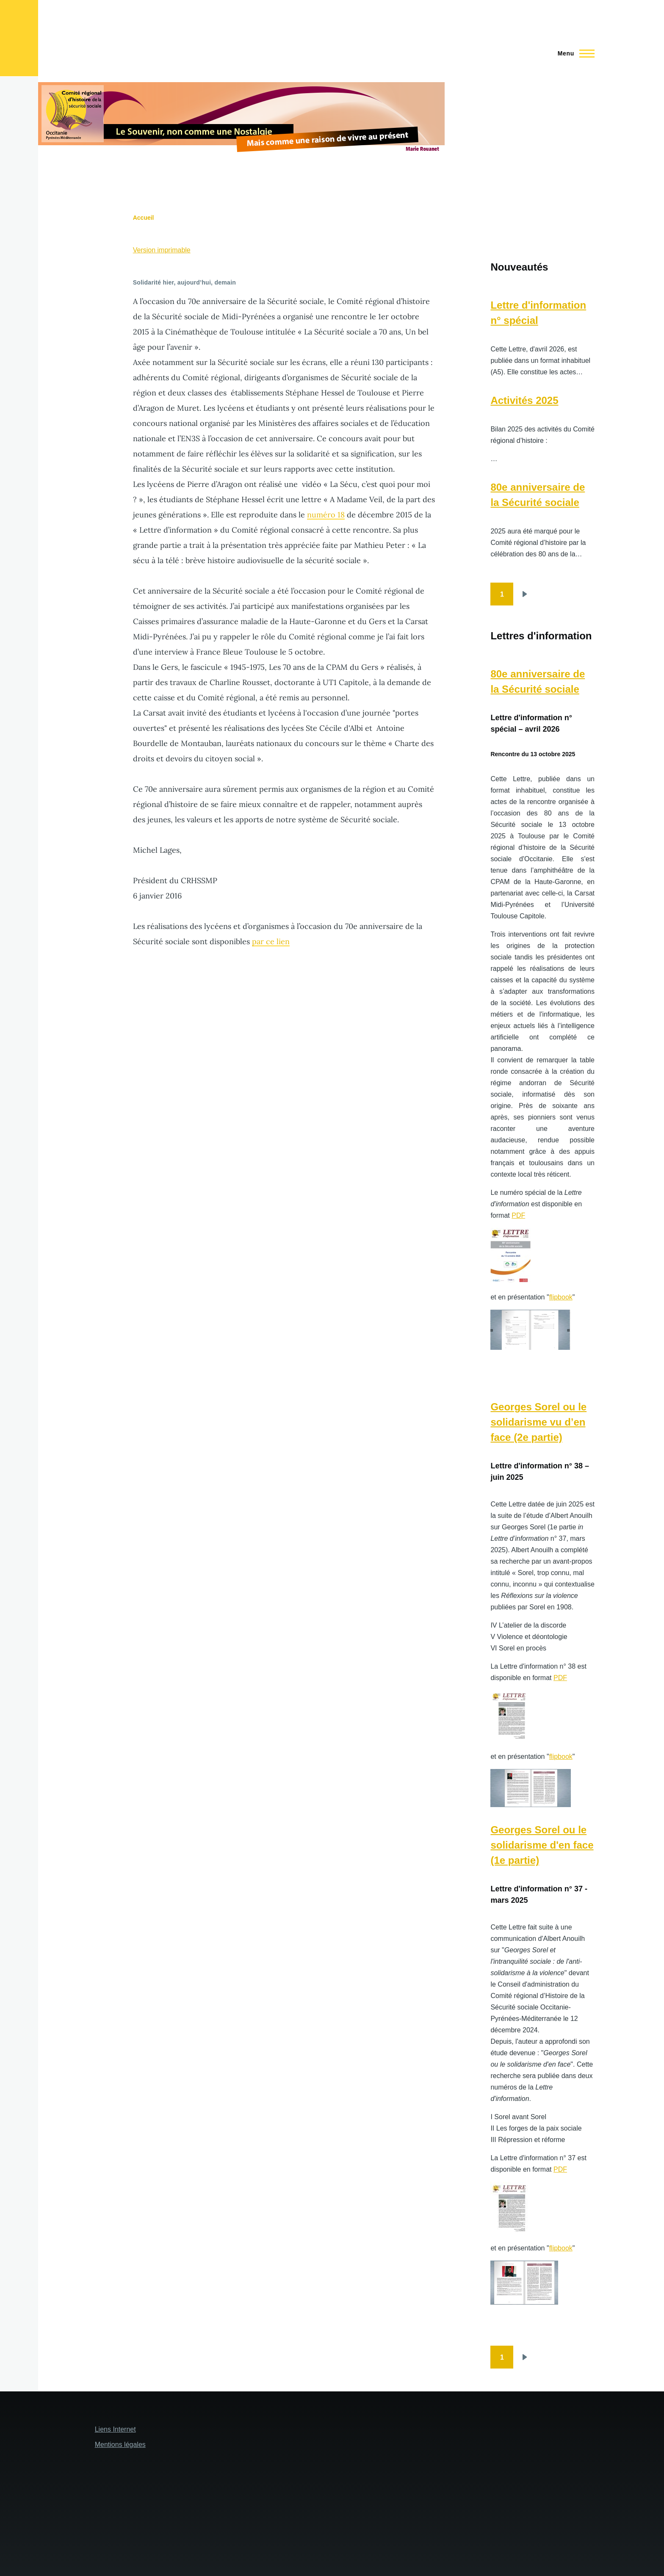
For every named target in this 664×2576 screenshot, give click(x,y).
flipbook (561, 1297)
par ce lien (271, 941)
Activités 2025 (524, 400)
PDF (518, 1215)
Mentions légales (120, 2444)
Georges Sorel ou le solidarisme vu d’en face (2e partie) (538, 1422)
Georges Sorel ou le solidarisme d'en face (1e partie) (541, 1845)
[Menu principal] (573, 53)
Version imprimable (162, 250)
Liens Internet (115, 2429)
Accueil (143, 217)
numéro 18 (326, 515)
